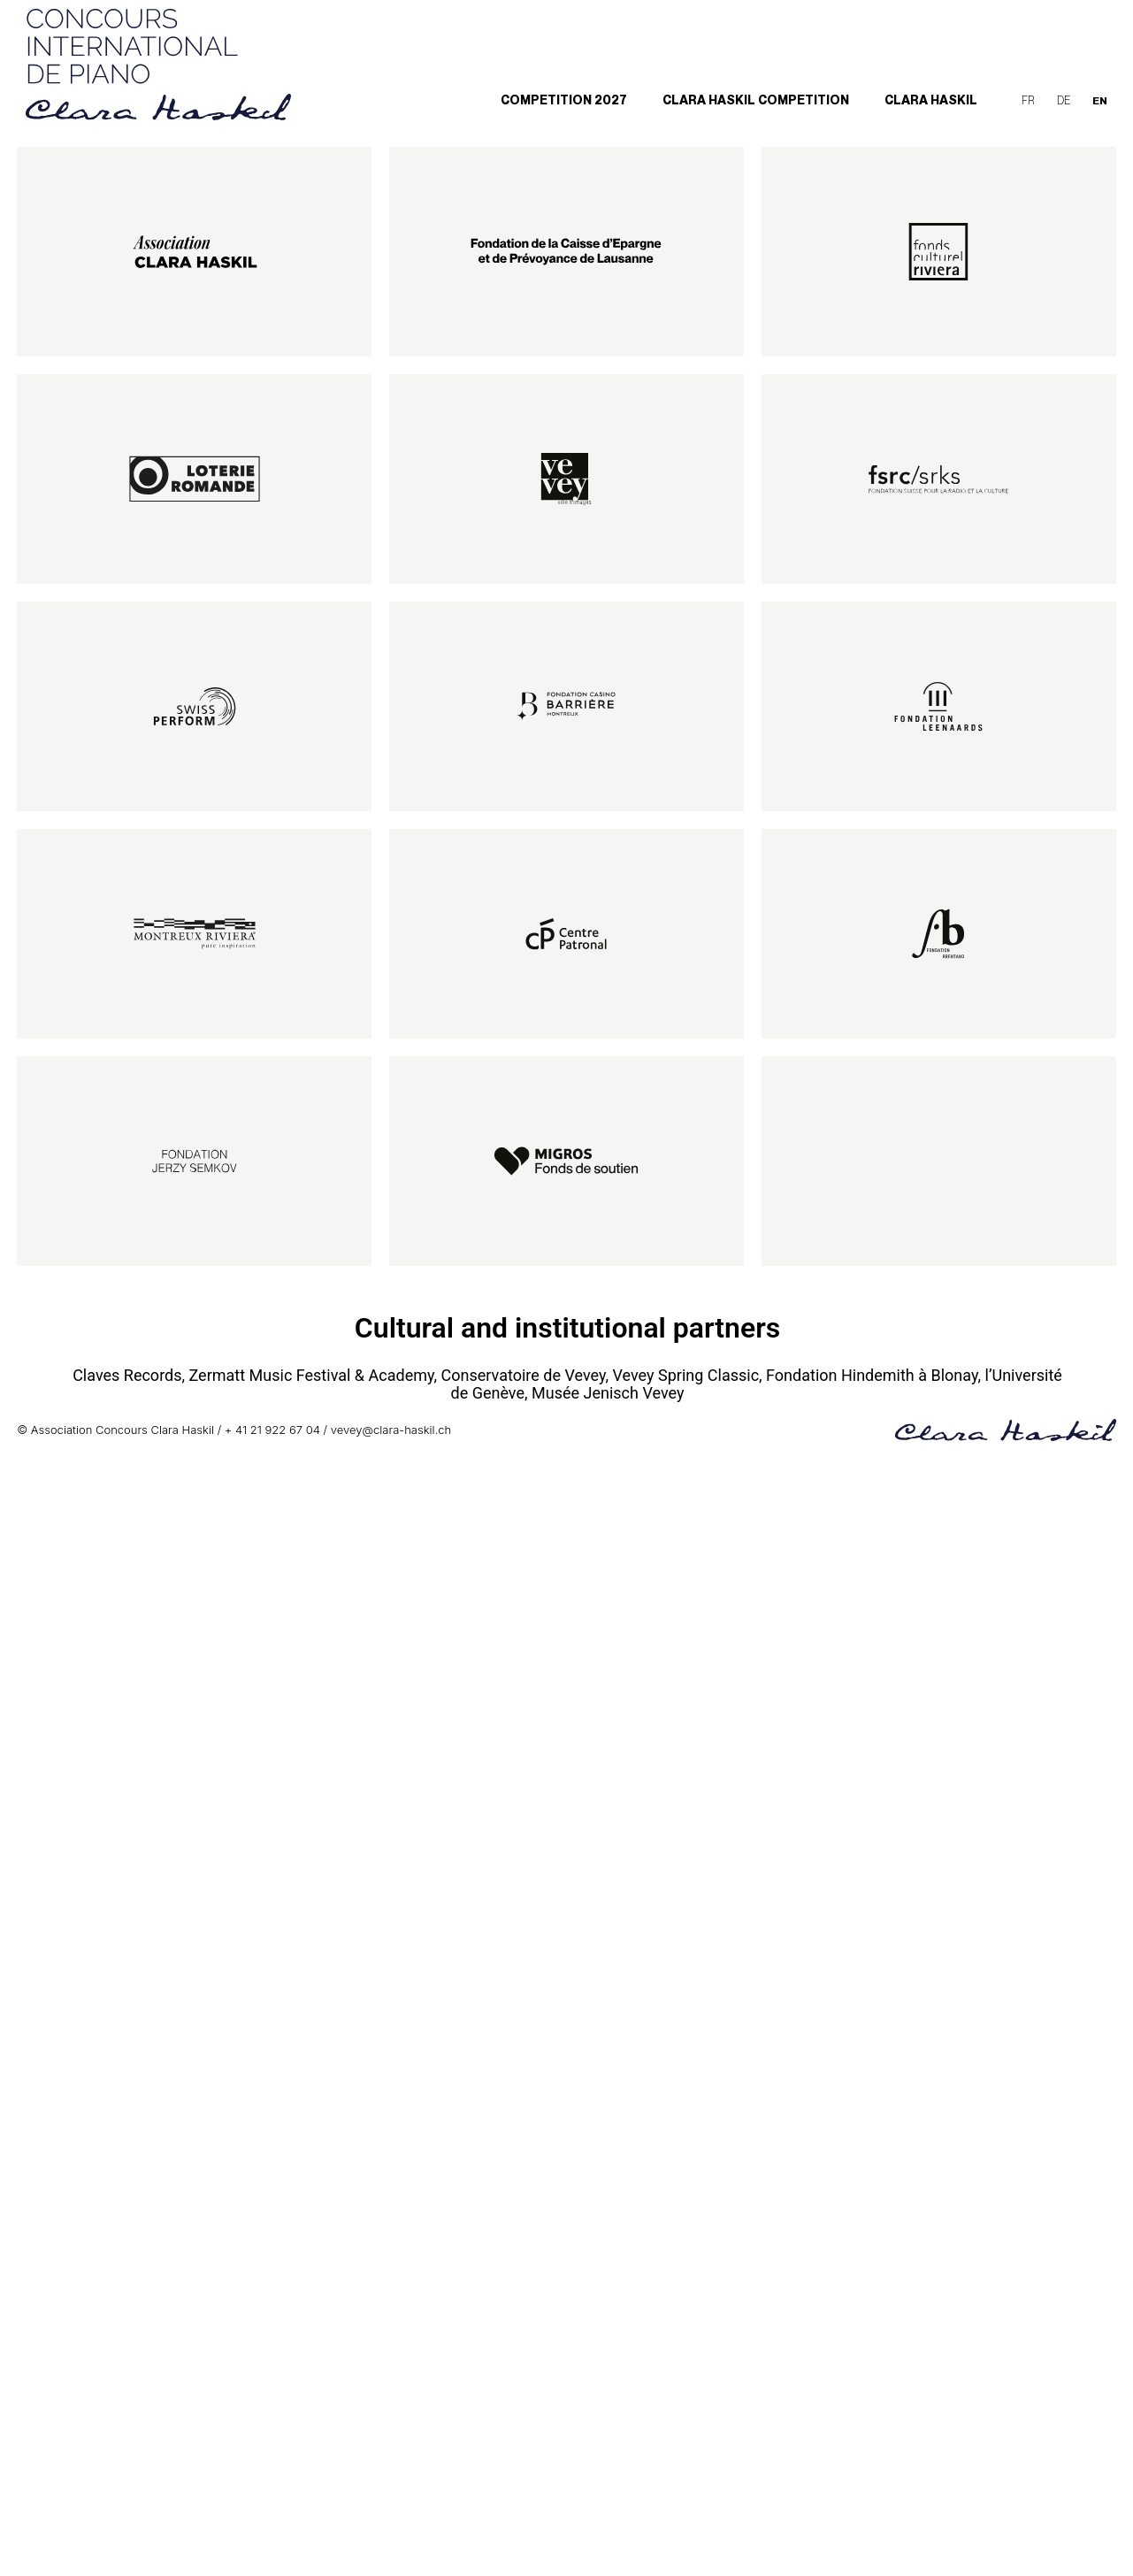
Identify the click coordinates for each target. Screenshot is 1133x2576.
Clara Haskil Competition (755, 100)
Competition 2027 (564, 100)
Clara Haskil (930, 100)
